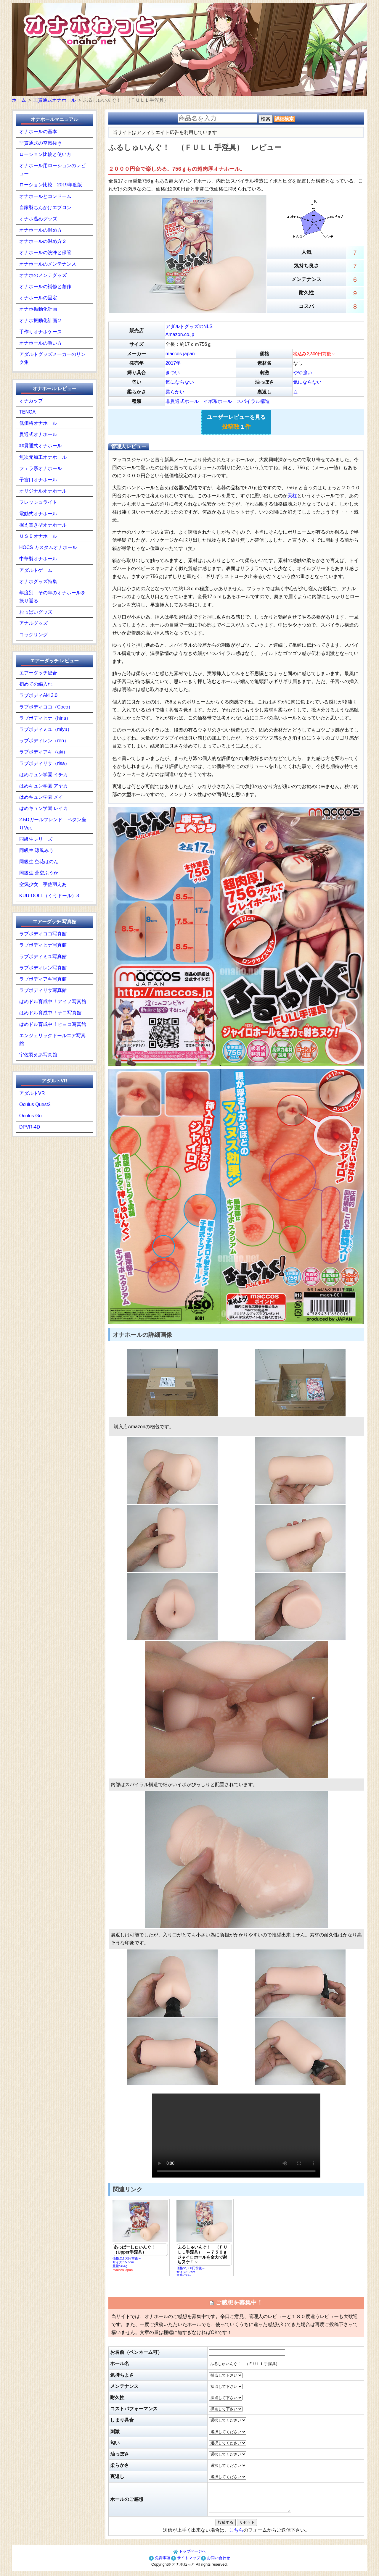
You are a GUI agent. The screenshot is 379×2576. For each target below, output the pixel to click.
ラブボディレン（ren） (44, 740)
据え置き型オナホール (43, 524)
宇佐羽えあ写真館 (38, 1054)
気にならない (180, 382)
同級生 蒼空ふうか (38, 872)
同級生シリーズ (35, 839)
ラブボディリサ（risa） (44, 763)
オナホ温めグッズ (38, 218)
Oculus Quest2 (35, 1104)
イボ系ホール (217, 401)
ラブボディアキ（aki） (43, 751)
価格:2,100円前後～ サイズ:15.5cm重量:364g (140, 2236)
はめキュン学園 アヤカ (43, 785)
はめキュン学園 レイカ (43, 808)
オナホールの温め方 (40, 230)
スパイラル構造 (253, 401)
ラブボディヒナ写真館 (43, 945)
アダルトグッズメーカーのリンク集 (52, 358)
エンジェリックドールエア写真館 (52, 1039)
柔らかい (175, 391)
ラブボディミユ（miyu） (45, 729)
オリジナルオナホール (43, 490)
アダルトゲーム (35, 570)
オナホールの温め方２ (43, 241)
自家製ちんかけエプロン (45, 207)
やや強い (302, 372)
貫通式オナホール (38, 434)
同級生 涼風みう (36, 850)
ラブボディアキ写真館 (43, 979)
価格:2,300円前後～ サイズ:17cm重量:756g (204, 2238)
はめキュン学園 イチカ (43, 774)
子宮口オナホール (38, 479)
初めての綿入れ (35, 684)
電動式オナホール (38, 513)
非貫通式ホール (182, 401)
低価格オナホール (38, 423)
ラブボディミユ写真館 (43, 956)
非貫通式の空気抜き (40, 143)
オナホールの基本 (38, 131)
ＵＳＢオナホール (38, 536)
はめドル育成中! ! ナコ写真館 (50, 1012)
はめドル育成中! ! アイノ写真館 (52, 1001)
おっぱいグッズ (35, 611)
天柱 (292, 495)
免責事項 (159, 2563)
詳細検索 (284, 118)
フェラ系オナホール (40, 468)
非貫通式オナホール (40, 445)
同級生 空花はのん (38, 861)
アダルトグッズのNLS (189, 326)
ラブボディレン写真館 (43, 967)
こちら (236, 2535)
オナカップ (31, 400)
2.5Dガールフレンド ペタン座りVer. (52, 823)
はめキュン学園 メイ (41, 797)
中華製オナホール (38, 558)
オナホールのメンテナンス (47, 264)
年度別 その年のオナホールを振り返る (52, 596)
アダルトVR (32, 1093)
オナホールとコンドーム (45, 196)
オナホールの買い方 (40, 343)
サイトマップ (185, 2563)
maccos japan (180, 353)
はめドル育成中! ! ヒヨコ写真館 (52, 1024)
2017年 (173, 363)
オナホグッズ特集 (38, 581)
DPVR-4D (29, 1126)
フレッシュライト (38, 502)
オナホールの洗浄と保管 (45, 252)
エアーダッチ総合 (38, 672)
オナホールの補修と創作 (45, 286)
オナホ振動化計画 (38, 308)
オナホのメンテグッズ (43, 275)
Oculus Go (30, 1115)
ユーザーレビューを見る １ (236, 422)
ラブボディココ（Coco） (46, 706)
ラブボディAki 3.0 (38, 695)
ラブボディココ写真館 (43, 933)
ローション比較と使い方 (45, 154)
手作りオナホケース (40, 331)
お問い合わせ (215, 2563)
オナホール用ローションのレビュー (52, 169)
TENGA (27, 411)
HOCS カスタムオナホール (48, 547)
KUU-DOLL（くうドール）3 (49, 895)
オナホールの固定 (38, 297)
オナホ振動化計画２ (40, 320)
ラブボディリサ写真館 (43, 990)
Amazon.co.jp (180, 334)
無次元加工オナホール (43, 457)
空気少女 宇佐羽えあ (43, 884)
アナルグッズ (33, 623)
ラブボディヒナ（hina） (45, 718)
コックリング (33, 634)
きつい (173, 372)
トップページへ (189, 2556)
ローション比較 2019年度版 (50, 184)
